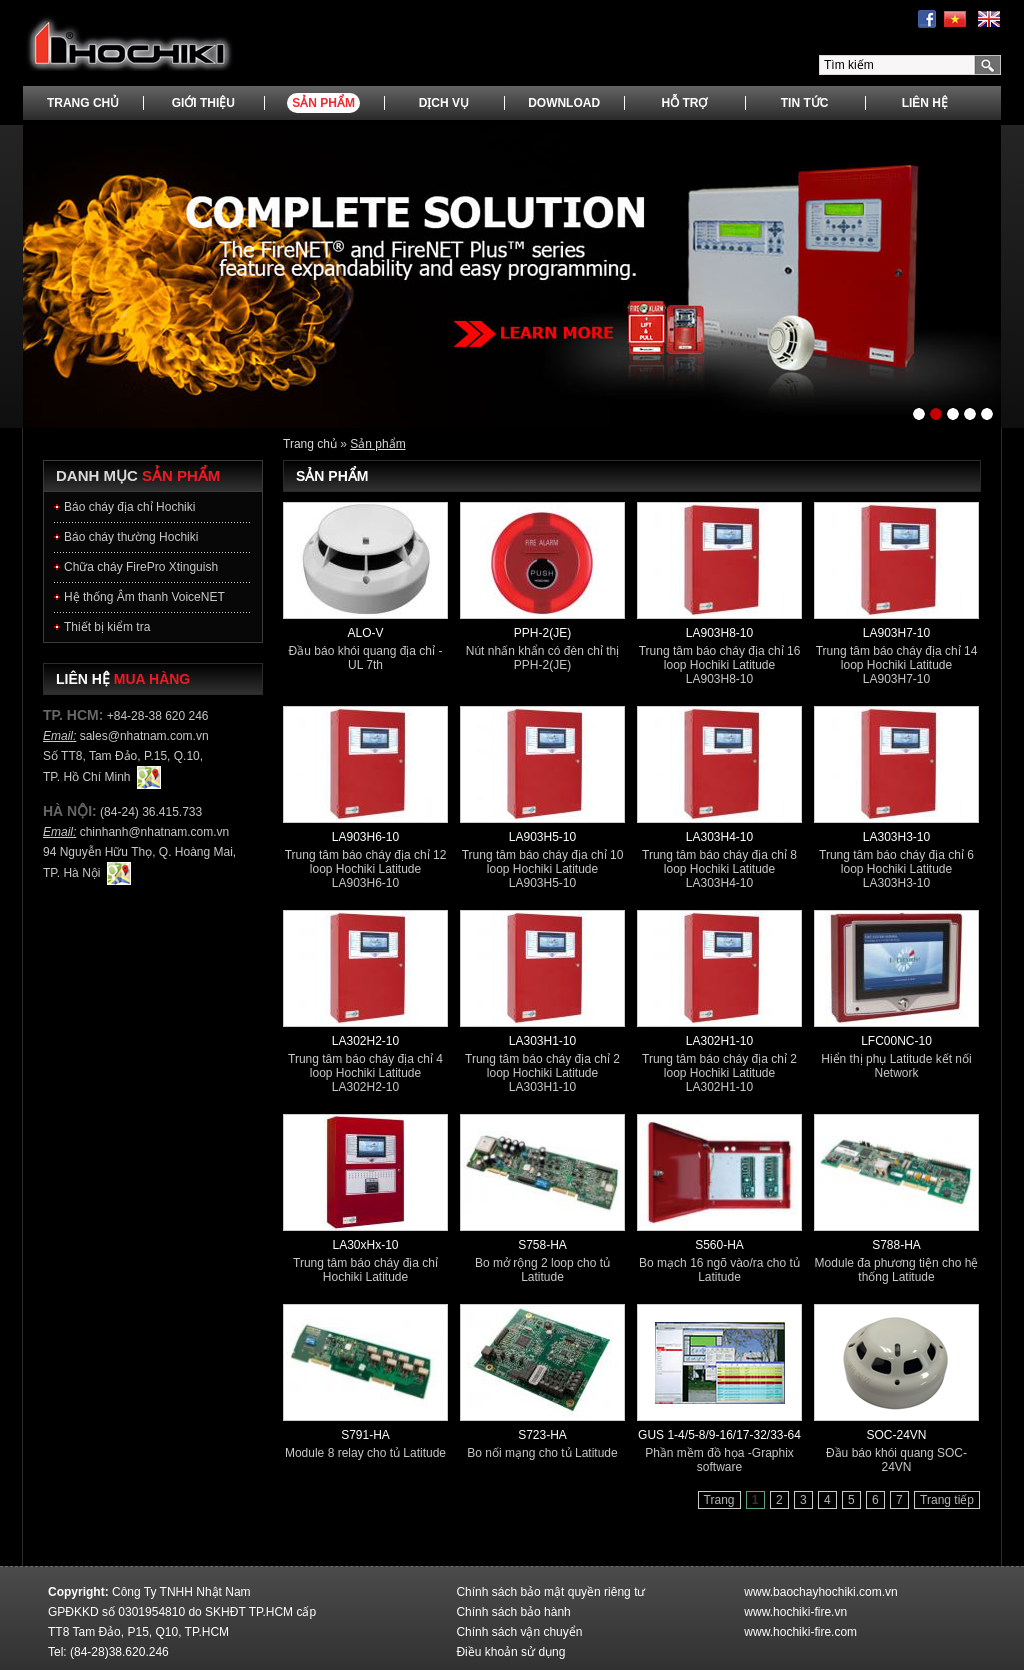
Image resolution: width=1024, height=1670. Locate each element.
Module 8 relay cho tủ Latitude (365, 1453)
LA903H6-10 (365, 837)
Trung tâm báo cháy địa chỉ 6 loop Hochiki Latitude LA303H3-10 (896, 869)
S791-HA (365, 1435)
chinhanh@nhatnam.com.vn (155, 832)
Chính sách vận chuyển (519, 1632)
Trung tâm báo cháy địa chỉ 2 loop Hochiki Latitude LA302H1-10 (719, 1073)
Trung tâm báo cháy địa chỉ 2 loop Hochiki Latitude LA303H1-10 (542, 1073)
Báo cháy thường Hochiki (131, 537)
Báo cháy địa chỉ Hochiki (129, 507)
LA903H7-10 (896, 633)
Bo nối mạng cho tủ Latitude (542, 1453)
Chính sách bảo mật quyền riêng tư (550, 1592)
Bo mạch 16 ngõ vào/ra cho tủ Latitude (719, 1270)
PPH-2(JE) (542, 633)
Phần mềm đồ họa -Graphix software (719, 1460)
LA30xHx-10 (365, 1245)
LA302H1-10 (719, 1041)
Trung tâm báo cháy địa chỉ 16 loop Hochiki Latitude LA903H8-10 (720, 665)
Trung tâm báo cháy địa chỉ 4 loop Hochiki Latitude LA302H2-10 (365, 1073)
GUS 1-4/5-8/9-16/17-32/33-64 (719, 1435)
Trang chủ (83, 103)
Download (564, 103)
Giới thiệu (203, 103)
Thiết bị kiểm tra (107, 627)
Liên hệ (925, 103)
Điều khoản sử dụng (510, 1652)
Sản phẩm (323, 103)
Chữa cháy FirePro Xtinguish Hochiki (141, 571)
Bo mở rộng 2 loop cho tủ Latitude (542, 1270)
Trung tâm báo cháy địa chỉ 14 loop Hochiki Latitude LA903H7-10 (897, 665)
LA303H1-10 (542, 1041)
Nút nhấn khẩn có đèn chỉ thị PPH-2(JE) (542, 658)
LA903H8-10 (719, 633)
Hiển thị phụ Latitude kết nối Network (896, 1066)
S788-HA (896, 1245)
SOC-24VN (896, 1435)
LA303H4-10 (719, 837)
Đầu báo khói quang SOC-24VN (896, 1460)
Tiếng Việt (955, 19)
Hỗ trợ (684, 103)
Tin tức (805, 103)
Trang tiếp (947, 1500)
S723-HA (542, 1435)
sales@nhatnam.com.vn (144, 736)
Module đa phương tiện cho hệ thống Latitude (897, 1270)
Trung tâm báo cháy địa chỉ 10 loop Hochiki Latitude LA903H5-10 (543, 869)
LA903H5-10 (542, 837)
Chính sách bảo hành (513, 1612)
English (989, 19)
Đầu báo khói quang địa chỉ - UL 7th (366, 658)
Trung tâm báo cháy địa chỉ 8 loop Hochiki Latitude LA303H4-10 (719, 869)
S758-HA (542, 1245)
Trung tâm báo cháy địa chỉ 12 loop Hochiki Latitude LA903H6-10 (366, 869)
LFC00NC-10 (896, 1041)
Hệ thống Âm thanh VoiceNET (144, 597)
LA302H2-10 (365, 1041)
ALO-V (365, 633)
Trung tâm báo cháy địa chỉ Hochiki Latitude (365, 1270)
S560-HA (719, 1245)
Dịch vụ (444, 103)
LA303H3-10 (896, 837)
